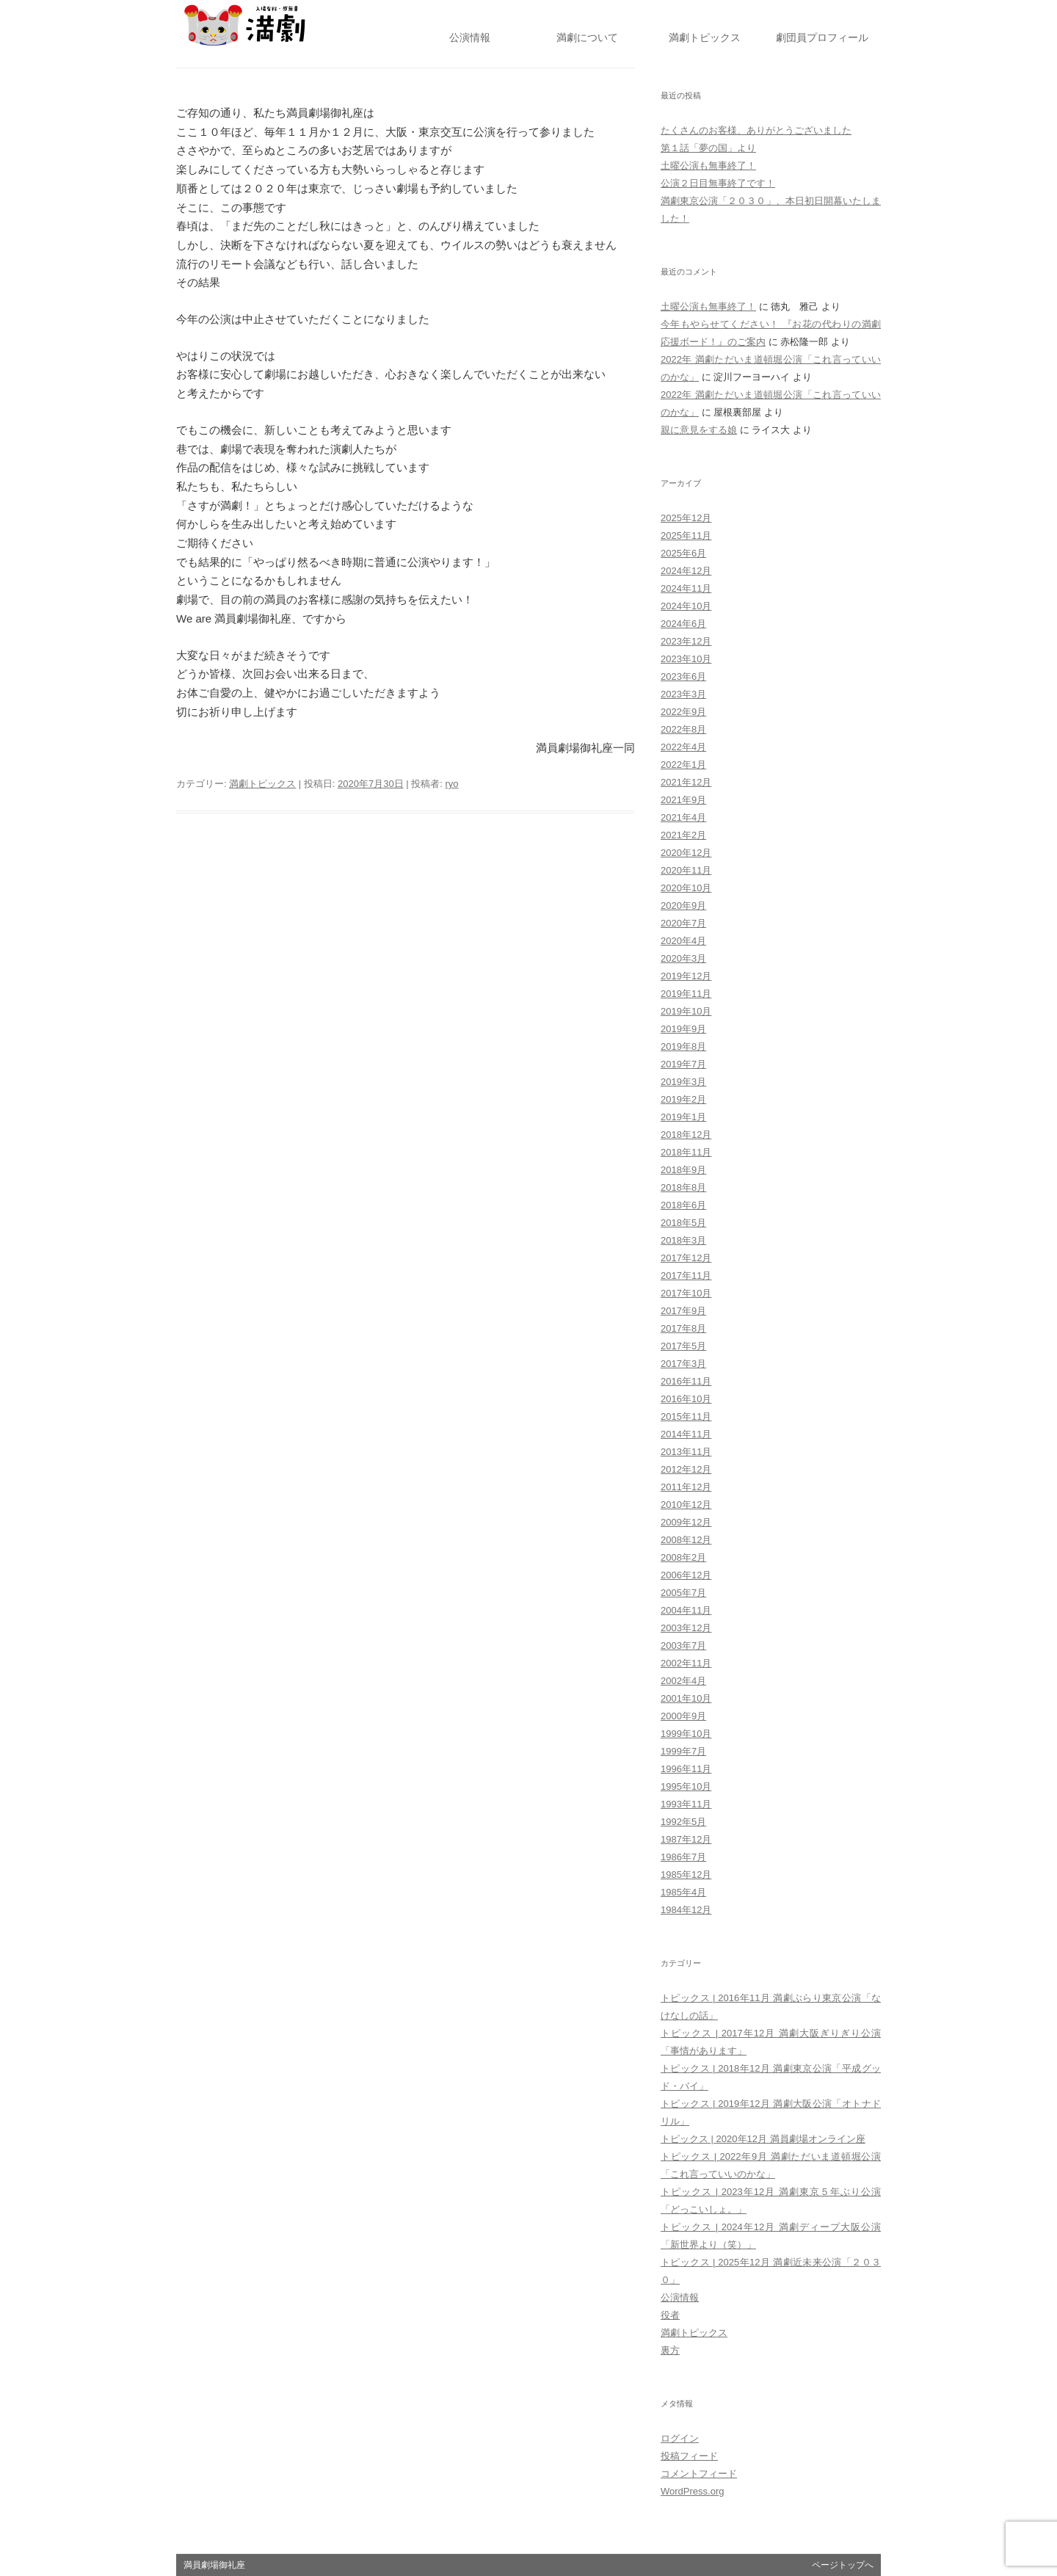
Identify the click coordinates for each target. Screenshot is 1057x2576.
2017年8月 (683, 1328)
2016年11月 (686, 1381)
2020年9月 (683, 905)
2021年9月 (683, 799)
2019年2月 (683, 1099)
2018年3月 (683, 1240)
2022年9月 (683, 711)
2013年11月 (686, 1451)
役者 (670, 2315)
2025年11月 (686, 535)
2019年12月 (686, 976)
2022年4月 (683, 746)
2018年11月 (686, 1152)
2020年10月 (686, 887)
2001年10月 (686, 1698)
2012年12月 (686, 1469)
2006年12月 (686, 1575)
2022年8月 (683, 729)
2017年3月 (683, 1363)
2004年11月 (686, 1610)
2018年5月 (683, 1222)
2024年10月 (686, 606)
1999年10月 (686, 1733)
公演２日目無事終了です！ (718, 183)
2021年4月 (683, 817)
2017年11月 (686, 1275)
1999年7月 (683, 1751)
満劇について (587, 37)
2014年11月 (686, 1434)
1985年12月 (686, 1874)
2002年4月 (683, 1680)
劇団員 (822, 37)
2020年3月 (683, 958)
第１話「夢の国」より (708, 147)
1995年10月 (686, 1786)
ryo (452, 783)
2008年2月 (683, 1557)
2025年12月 (686, 517)
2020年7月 (683, 923)
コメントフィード (699, 2473)
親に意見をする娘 (699, 429)
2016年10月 (686, 1398)
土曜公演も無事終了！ (708, 165)
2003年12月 (686, 1627)
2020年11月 (686, 870)
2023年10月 (686, 658)
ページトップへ (842, 2565)
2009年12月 (686, 1522)
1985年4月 (683, 1892)
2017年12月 (686, 1257)
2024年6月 (683, 623)
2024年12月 (686, 570)
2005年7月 (683, 1592)
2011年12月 (686, 1486)
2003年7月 (683, 1645)
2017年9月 (683, 1310)
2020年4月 (683, 940)
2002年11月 (686, 1663)
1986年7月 (683, 1856)
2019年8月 (683, 1046)
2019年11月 (686, 993)
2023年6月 (683, 676)
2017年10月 (686, 1293)
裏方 (670, 2350)
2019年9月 (683, 1028)
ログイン (680, 2438)
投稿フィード (689, 2455)
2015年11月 (686, 1416)
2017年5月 (683, 1346)
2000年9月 (683, 1715)
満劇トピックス (262, 783)
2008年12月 (686, 1539)
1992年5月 (683, 1821)
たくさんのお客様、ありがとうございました (756, 130)
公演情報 (469, 37)
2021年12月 (686, 782)
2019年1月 (683, 1116)
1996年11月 (686, 1768)
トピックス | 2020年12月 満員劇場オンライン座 (763, 2138)
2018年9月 (683, 1169)
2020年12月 (686, 852)
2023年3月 (683, 694)
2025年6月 (683, 553)
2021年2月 (683, 835)
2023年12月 (686, 641)
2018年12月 (686, 1134)
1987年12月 (686, 1839)
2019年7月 (683, 1064)
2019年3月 (683, 1081)
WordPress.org (692, 2491)
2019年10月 (686, 1011)
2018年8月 (683, 1187)
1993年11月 (686, 1804)
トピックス (705, 37)
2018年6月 (683, 1205)
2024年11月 (686, 588)
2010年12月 (686, 1504)
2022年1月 (683, 764)
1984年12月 (686, 1909)
